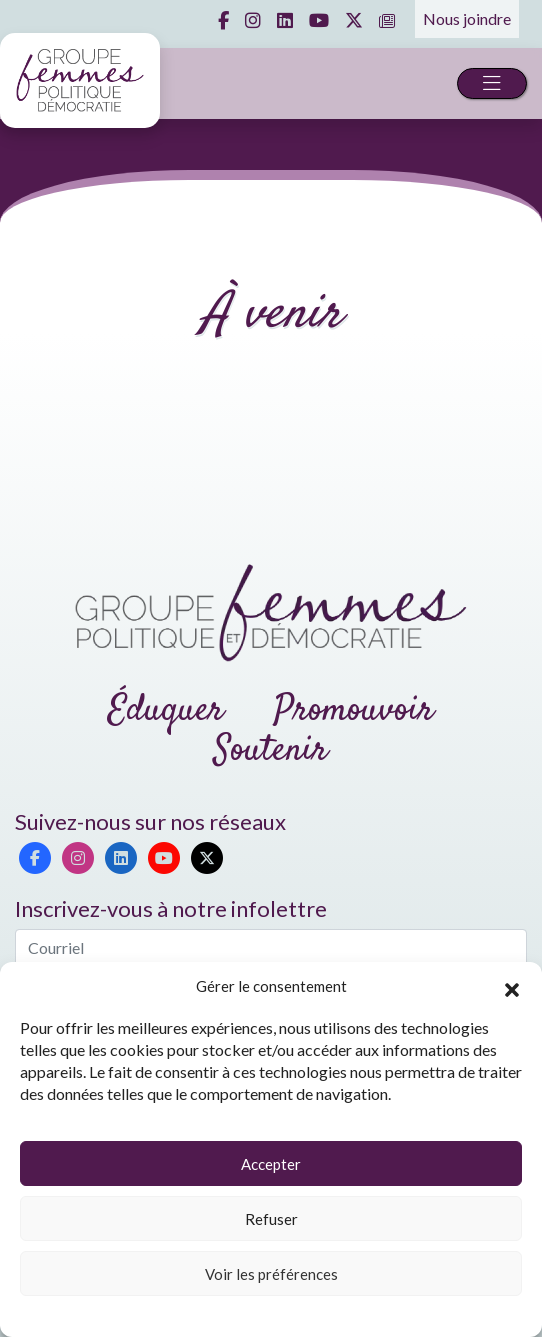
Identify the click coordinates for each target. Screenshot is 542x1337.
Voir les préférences (271, 1274)
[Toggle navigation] (492, 83)
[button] (512, 987)
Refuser (271, 1219)
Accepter (271, 1164)
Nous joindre (467, 18)
